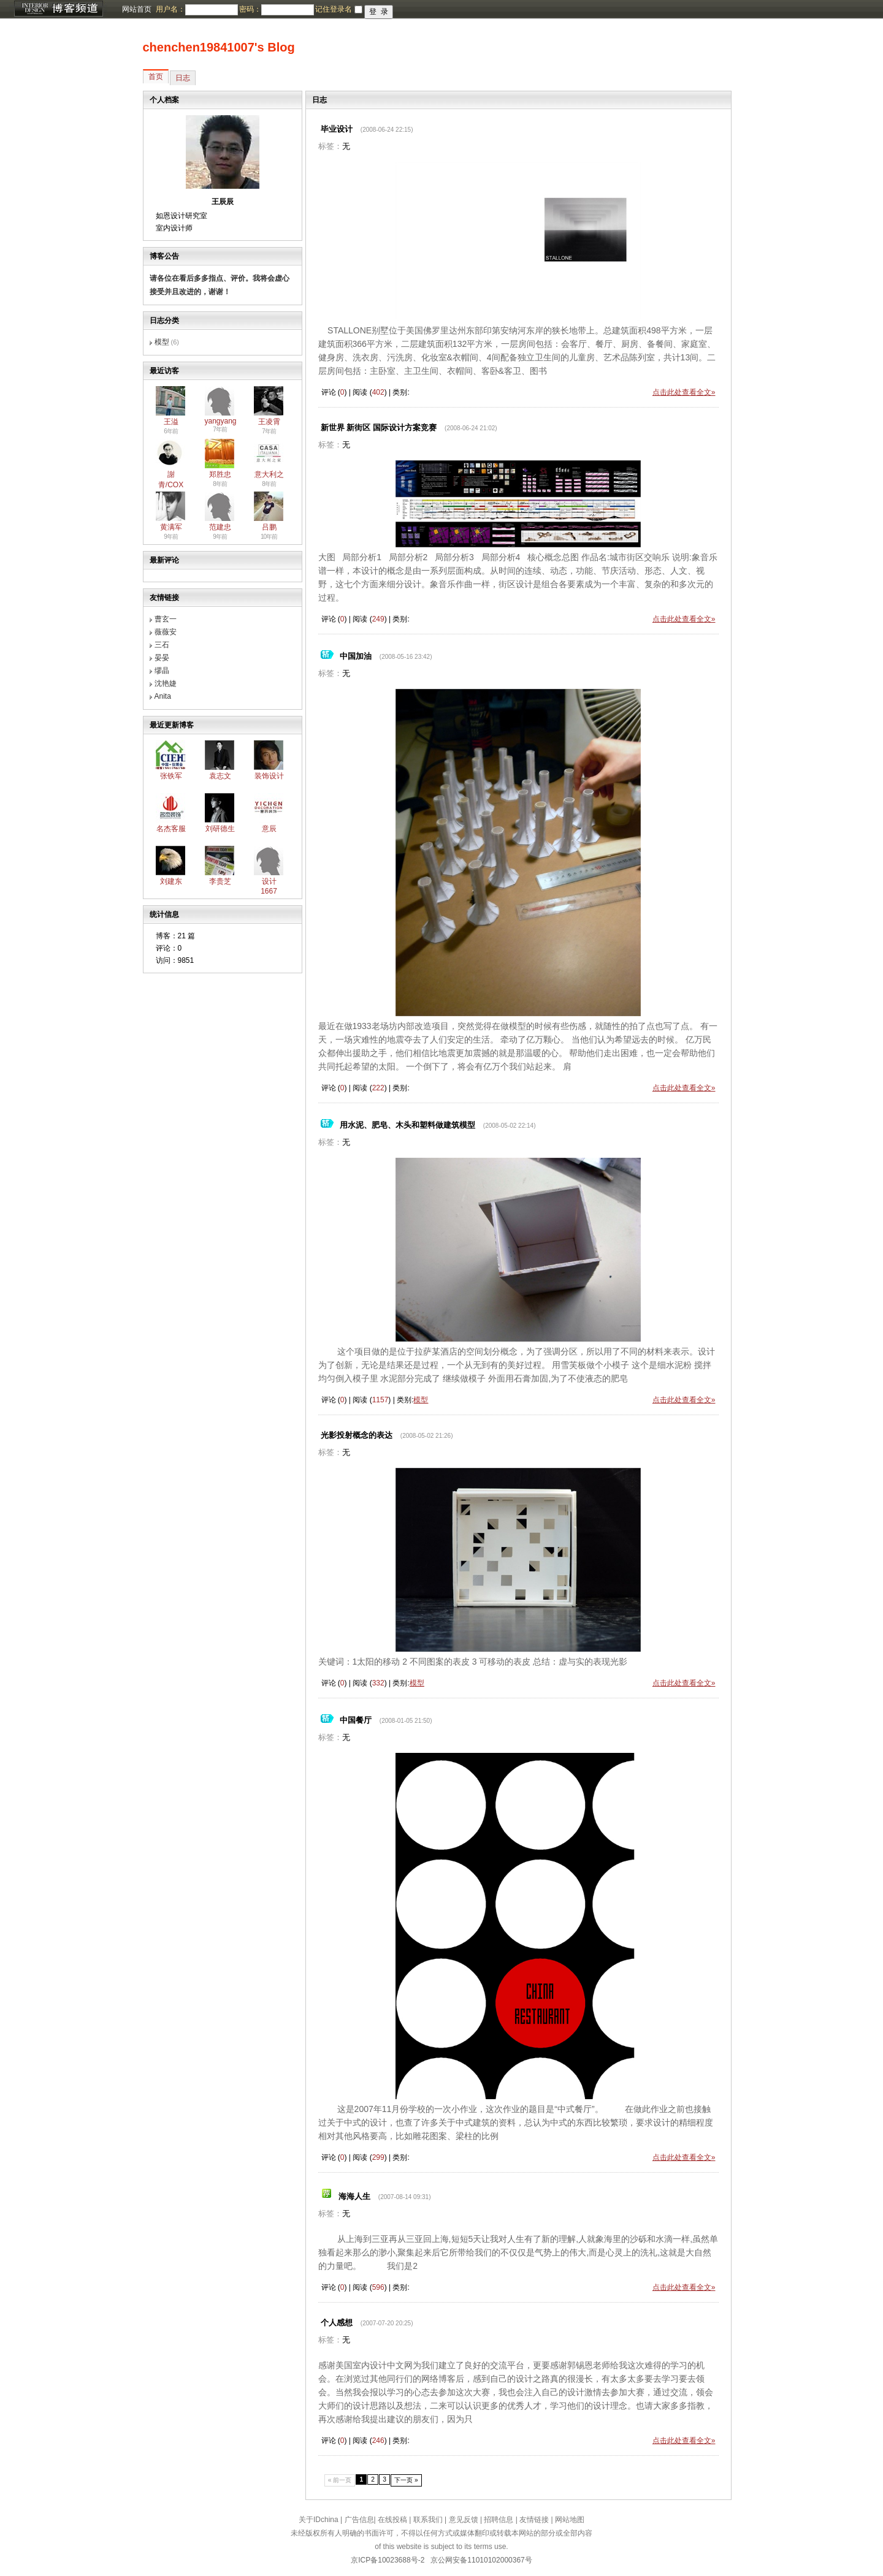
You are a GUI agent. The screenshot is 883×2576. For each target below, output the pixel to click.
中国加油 (356, 656)
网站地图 (569, 2519)
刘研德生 (220, 828)
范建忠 (220, 527)
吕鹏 (269, 527)
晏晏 (162, 657)
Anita (163, 696)
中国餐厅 (356, 1720)
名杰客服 (171, 828)
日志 (182, 78)
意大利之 (269, 474)
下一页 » (406, 2480)
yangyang (221, 421)
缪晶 (162, 670)
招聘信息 (498, 2519)
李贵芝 (220, 881)
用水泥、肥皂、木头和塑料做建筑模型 (407, 1125)
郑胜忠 (220, 474)
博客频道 (58, 9)
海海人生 (354, 2196)
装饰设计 (269, 776)
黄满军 (171, 527)
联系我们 (428, 2519)
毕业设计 (337, 129)
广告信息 (359, 2519)
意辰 (269, 828)
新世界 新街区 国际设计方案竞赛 (379, 427)
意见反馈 (463, 2519)
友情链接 (534, 2519)
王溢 (171, 421)
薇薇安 (166, 632)
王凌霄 (269, 421)
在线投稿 (392, 2519)
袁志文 (220, 776)
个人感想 (337, 2322)
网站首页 (136, 9)
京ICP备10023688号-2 (387, 2560)
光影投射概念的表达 (356, 1435)
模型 (162, 342)
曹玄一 (166, 619)
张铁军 (171, 776)
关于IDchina (318, 2519)
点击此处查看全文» (684, 392)
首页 (155, 76)
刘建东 (171, 881)
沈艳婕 (166, 683)
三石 (162, 644)
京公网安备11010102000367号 (481, 2560)
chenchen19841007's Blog (219, 47)
